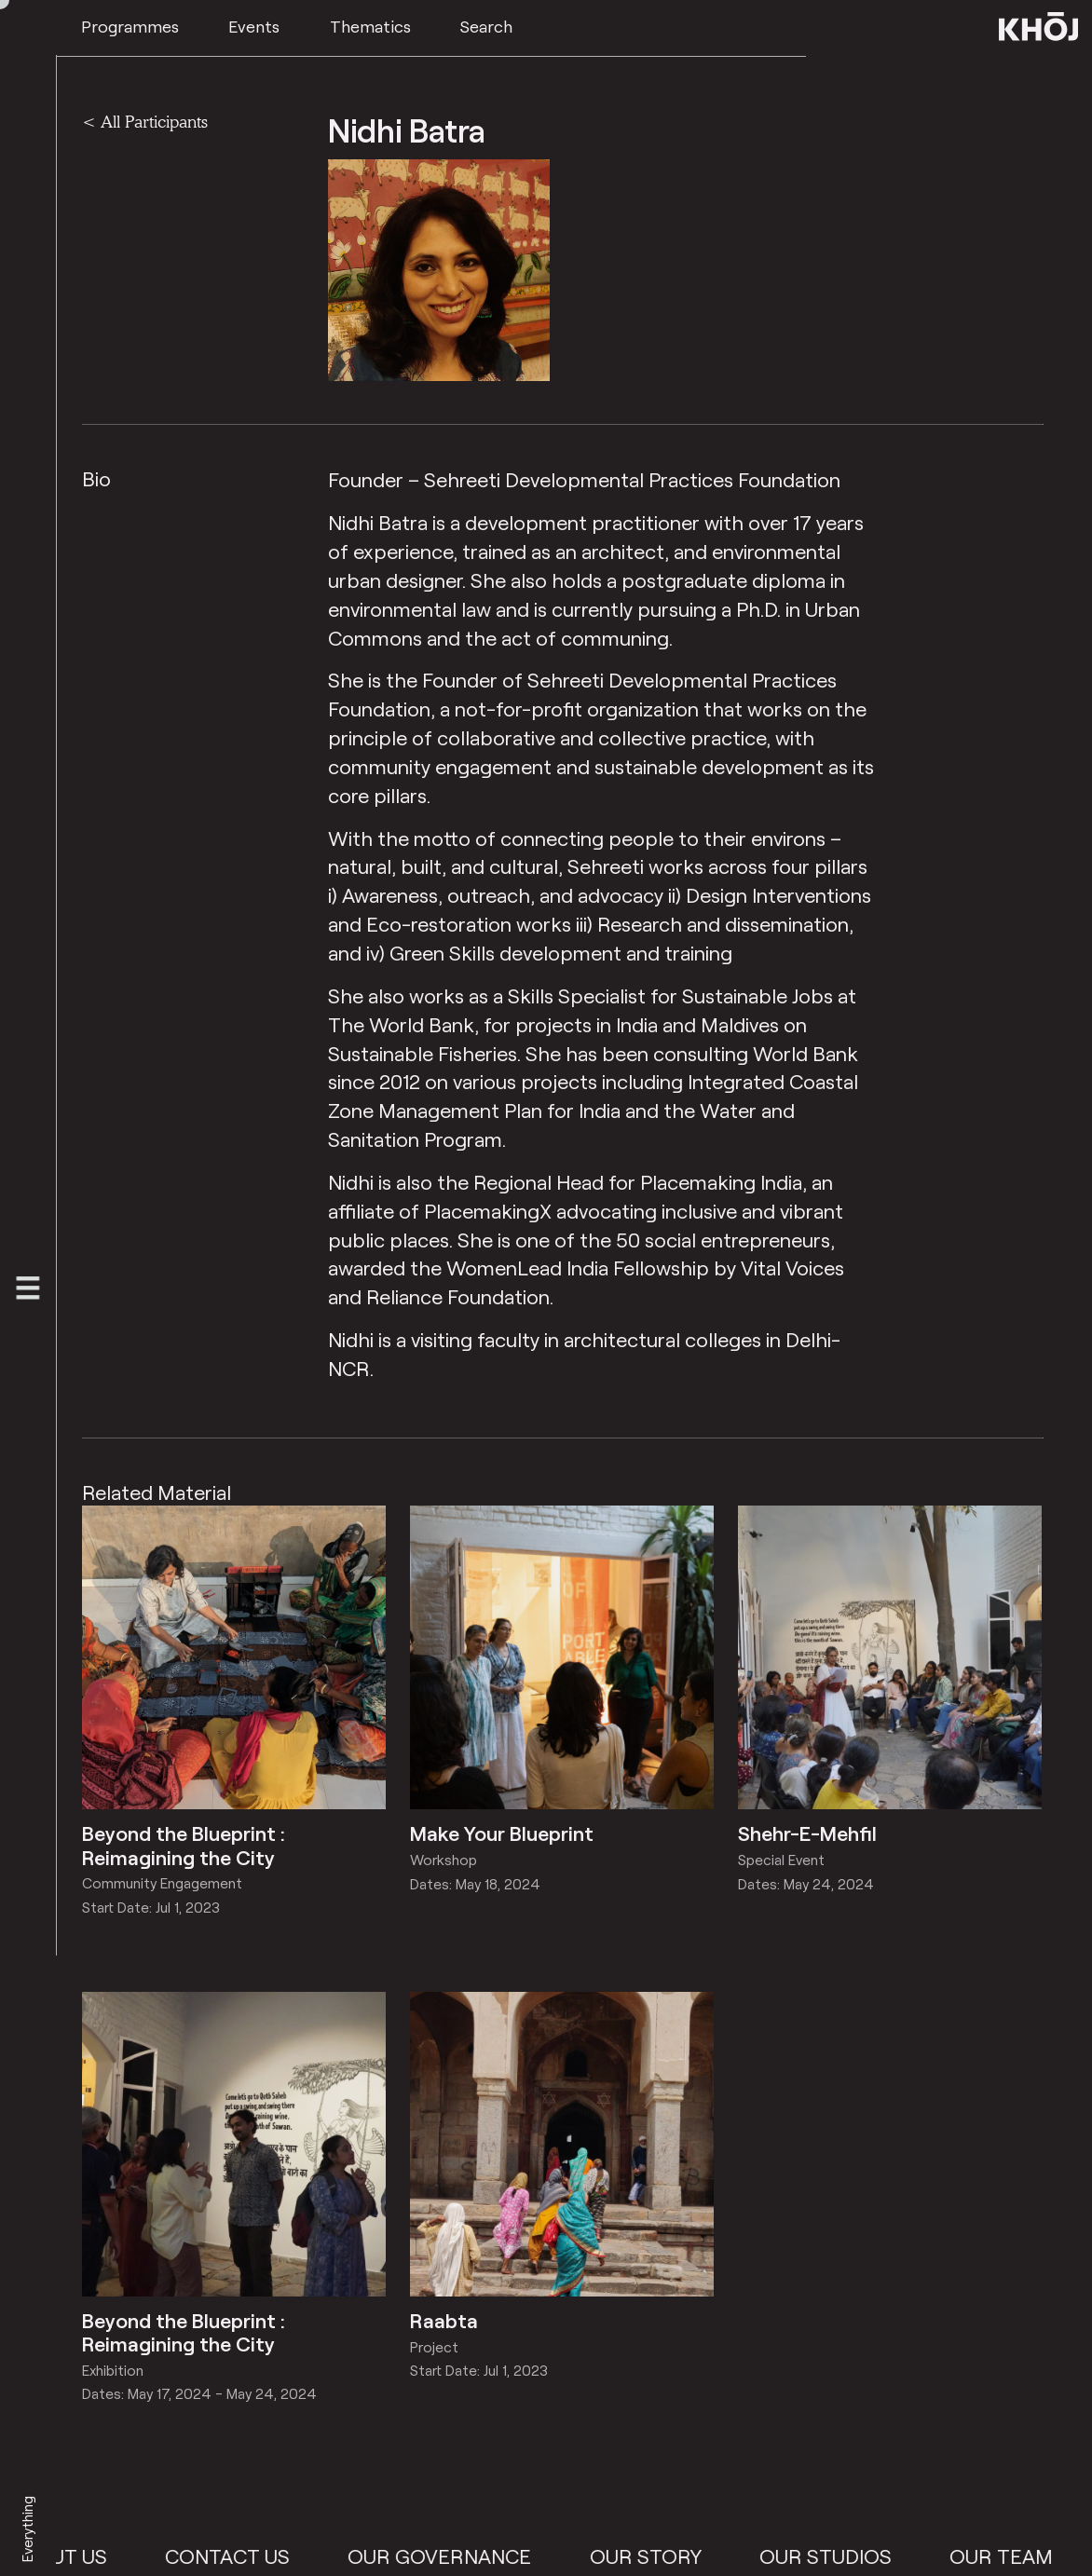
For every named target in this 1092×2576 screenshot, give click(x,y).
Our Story (680, 2555)
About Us (93, 2555)
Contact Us (261, 2555)
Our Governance (474, 2555)
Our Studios (860, 2555)
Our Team (1036, 2555)
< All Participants (145, 121)
